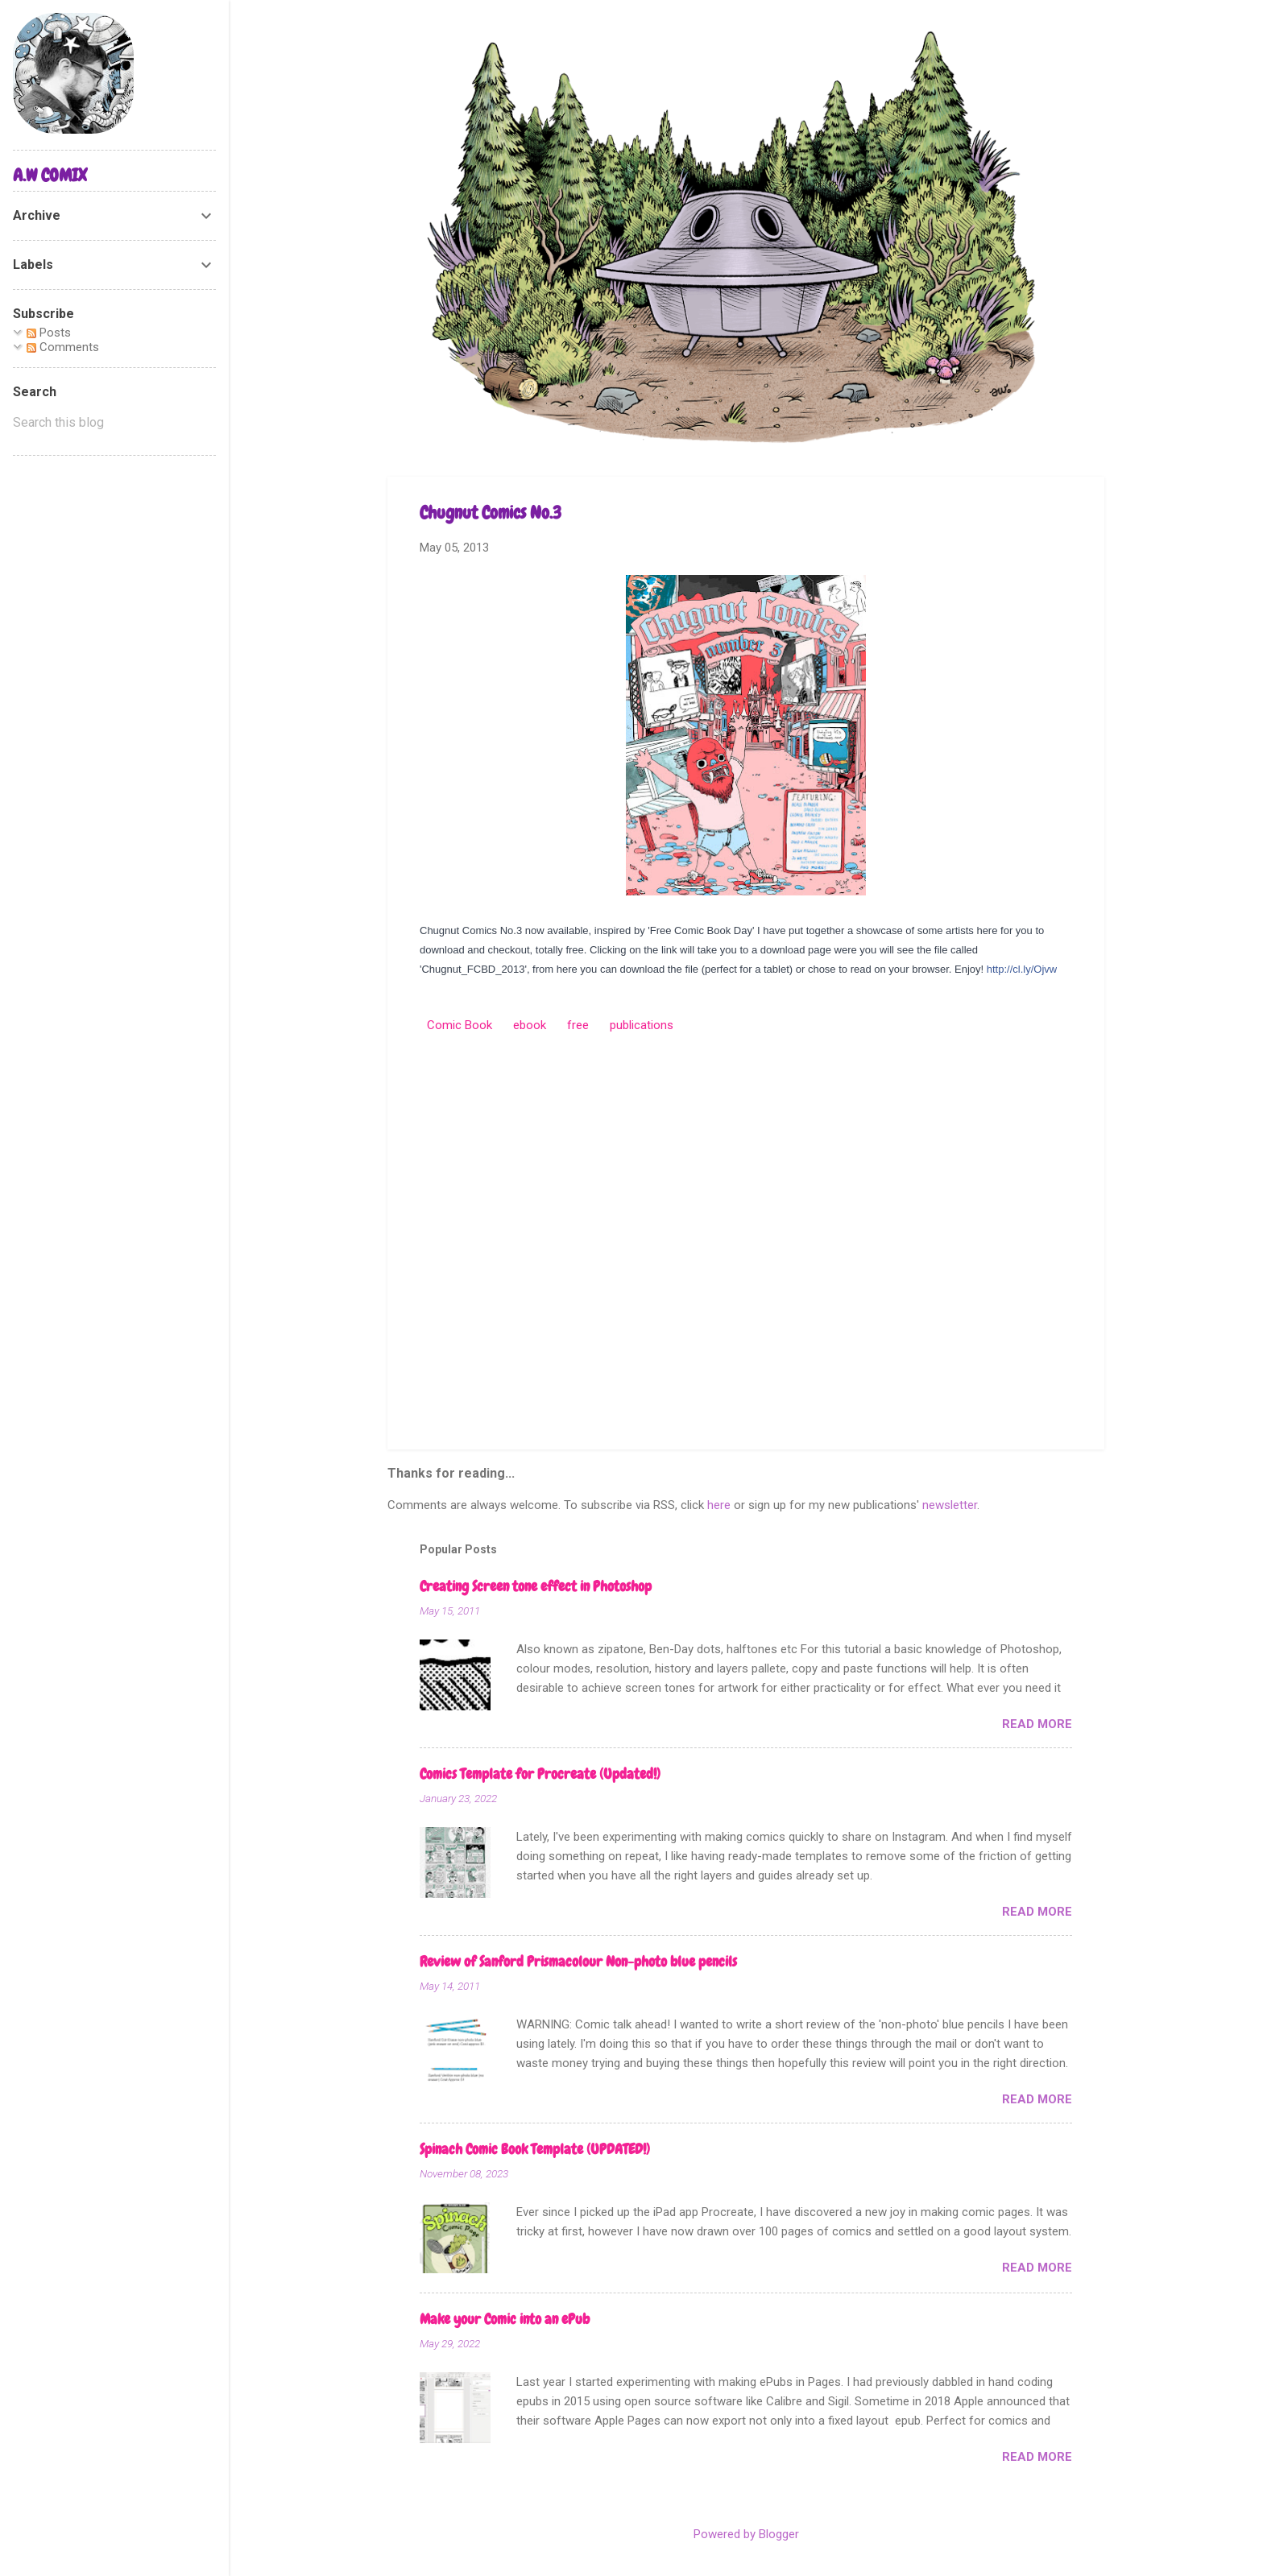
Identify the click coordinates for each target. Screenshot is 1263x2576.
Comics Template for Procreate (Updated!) (540, 1773)
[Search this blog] (114, 422)
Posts (49, 332)
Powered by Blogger (746, 2534)
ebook (529, 1025)
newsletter (949, 1505)
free (578, 1025)
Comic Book (459, 1025)
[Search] (1094, 43)
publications (641, 1025)
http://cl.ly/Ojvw (1022, 969)
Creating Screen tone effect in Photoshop (536, 1586)
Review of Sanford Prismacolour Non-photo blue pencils (578, 1961)
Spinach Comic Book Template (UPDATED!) (535, 2149)
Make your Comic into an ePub (505, 2318)
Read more (1037, 1724)
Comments (63, 347)
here (719, 1505)
